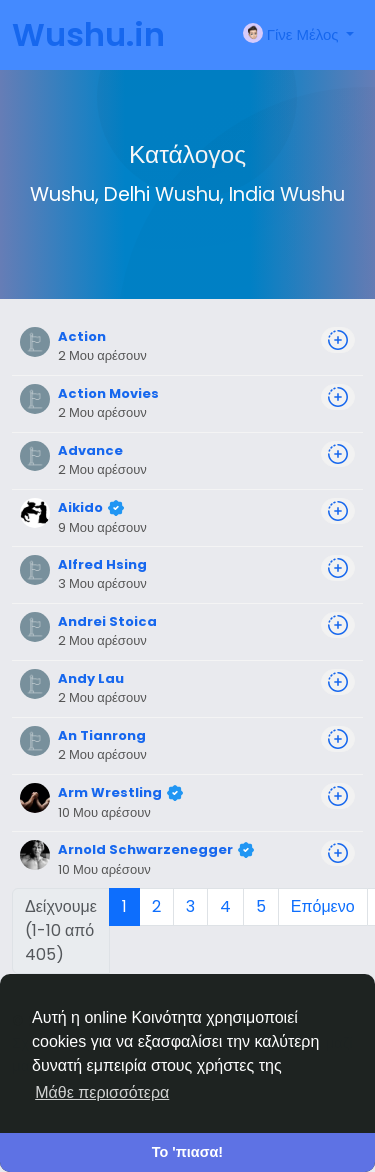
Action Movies (108, 393)
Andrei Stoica (107, 621)
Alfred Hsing (102, 564)
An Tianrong (102, 735)
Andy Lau (91, 678)
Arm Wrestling (110, 792)
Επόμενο (323, 906)
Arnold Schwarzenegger (145, 849)
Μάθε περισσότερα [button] (102, 1092)
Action (82, 336)
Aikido (80, 507)
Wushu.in (88, 34)
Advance (90, 450)
